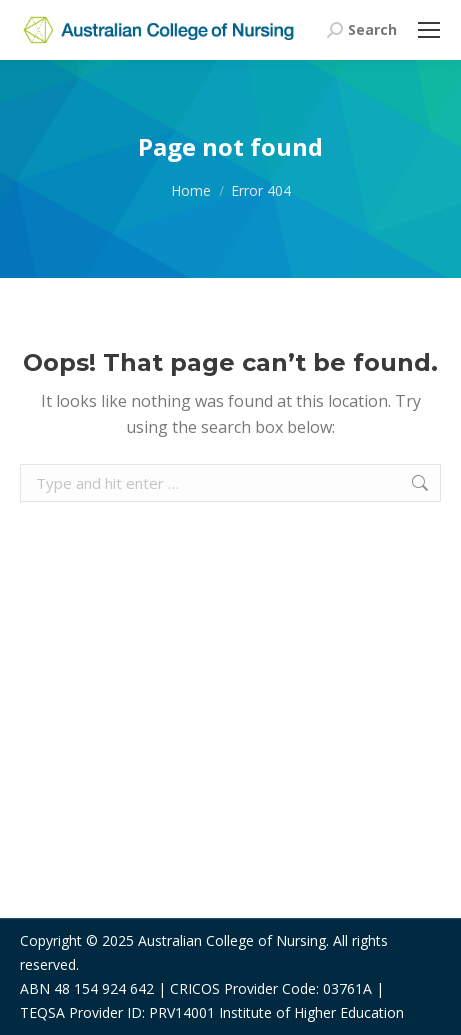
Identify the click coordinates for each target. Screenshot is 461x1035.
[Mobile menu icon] (429, 30)
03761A (347, 988)
